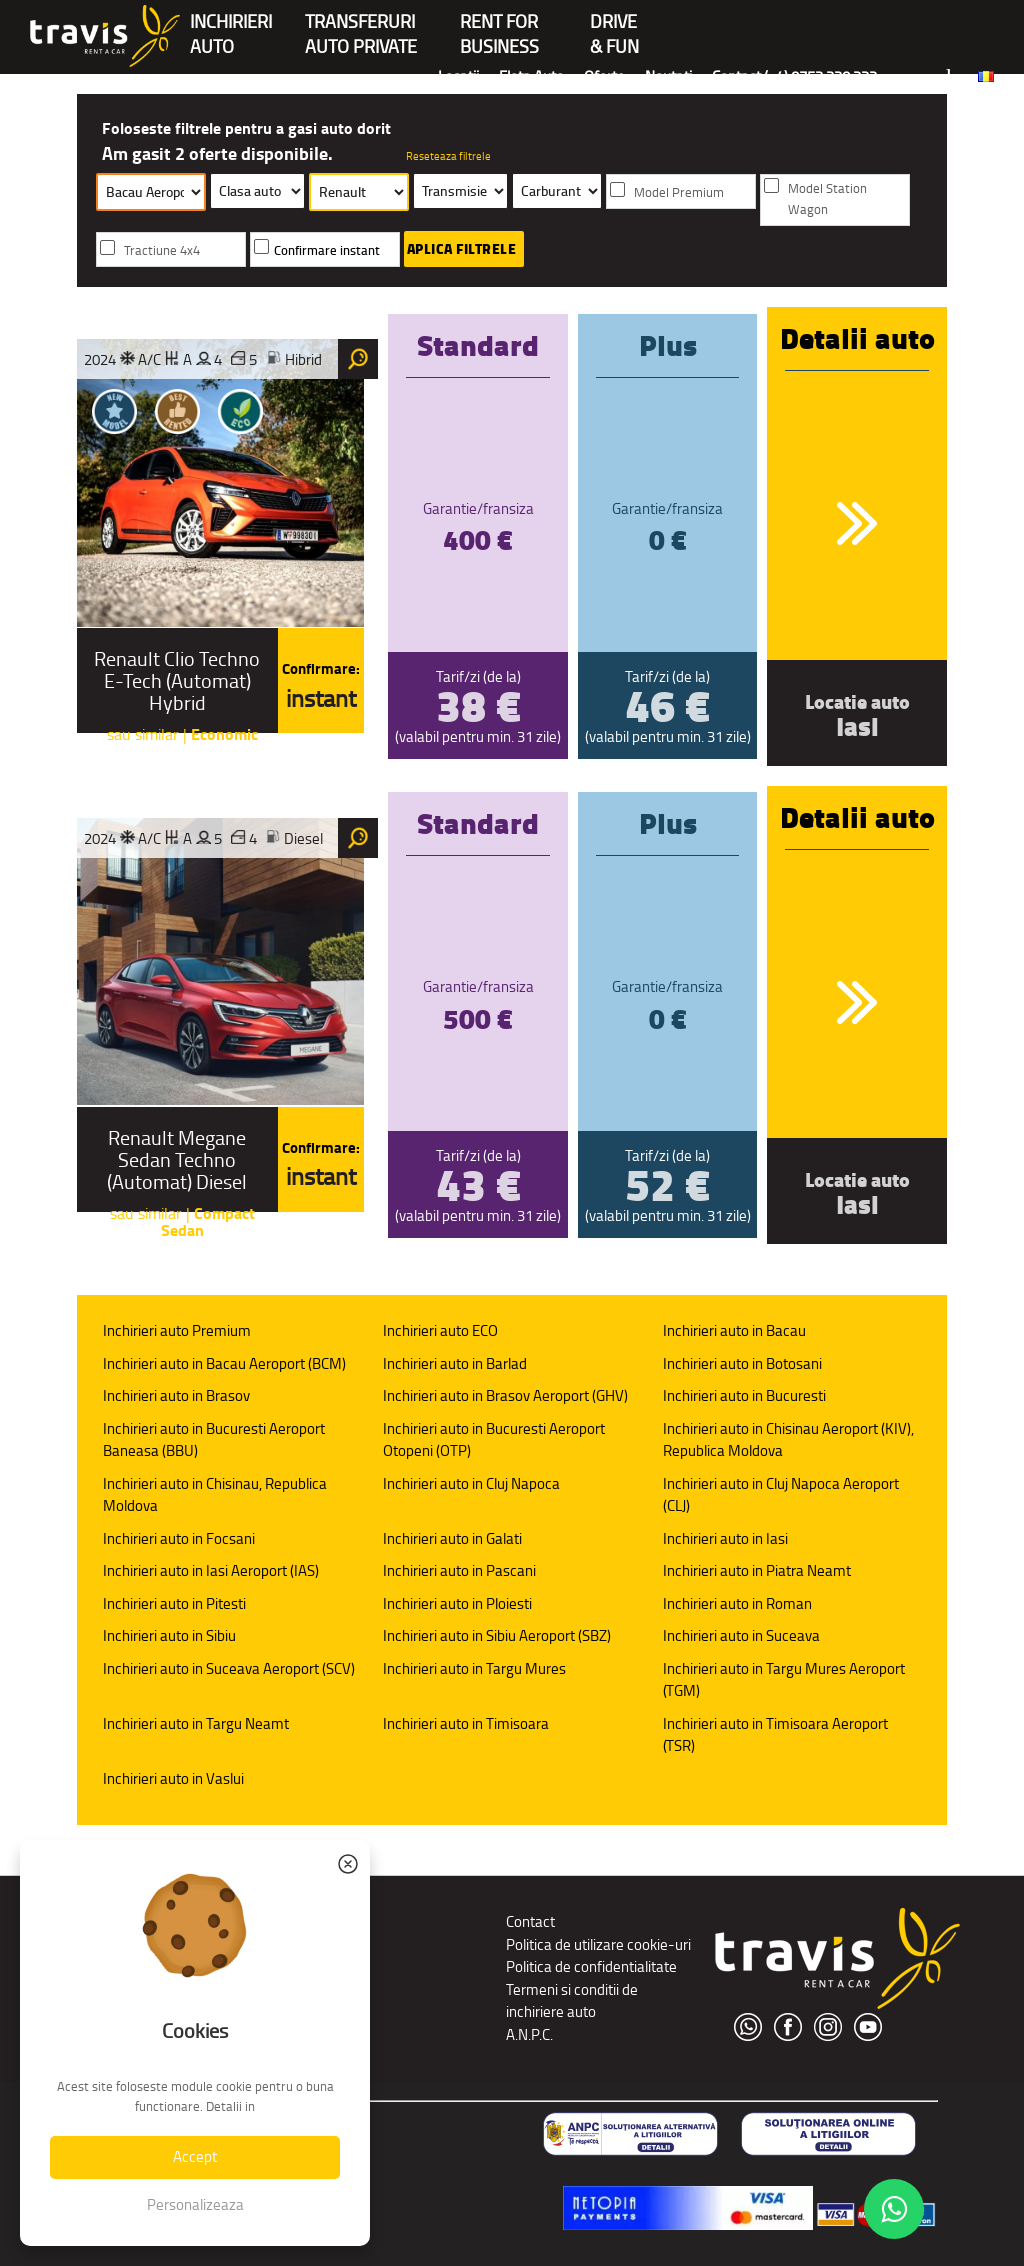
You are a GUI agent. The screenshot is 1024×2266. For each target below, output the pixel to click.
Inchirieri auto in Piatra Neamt (757, 1570)
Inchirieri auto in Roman (737, 1603)
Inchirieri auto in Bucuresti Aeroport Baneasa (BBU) (214, 1440)
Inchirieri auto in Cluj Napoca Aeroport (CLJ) (781, 1495)
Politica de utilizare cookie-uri (598, 1944)
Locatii (458, 76)
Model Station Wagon (827, 199)
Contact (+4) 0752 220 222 (794, 76)
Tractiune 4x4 (162, 250)
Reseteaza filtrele (448, 156)
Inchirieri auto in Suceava (741, 1635)
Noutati (668, 76)
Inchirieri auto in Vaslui (173, 1778)
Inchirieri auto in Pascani (459, 1570)
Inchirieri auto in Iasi (725, 1538)
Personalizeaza (195, 2204)
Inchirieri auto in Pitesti (174, 1603)
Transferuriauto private (361, 23)
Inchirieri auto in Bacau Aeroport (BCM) (224, 1363)
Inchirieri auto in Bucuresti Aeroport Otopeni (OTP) (494, 1440)
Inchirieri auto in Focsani (179, 1538)
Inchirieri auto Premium (177, 1330)
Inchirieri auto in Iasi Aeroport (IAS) (211, 1570)
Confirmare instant (327, 250)
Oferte (604, 76)
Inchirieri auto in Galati (452, 1538)
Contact (530, 1921)
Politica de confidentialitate (591, 1966)
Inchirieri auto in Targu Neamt (196, 1723)
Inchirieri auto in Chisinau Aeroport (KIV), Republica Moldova (788, 1440)
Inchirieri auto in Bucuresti (744, 1395)
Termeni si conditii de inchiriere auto (572, 2001)
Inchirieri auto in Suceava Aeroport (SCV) (229, 1668)
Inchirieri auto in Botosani (742, 1363)
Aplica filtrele (462, 249)
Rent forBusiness (499, 23)
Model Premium (679, 192)
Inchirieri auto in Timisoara (466, 1723)
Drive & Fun (614, 23)
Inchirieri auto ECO (440, 1330)
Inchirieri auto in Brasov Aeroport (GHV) (505, 1395)
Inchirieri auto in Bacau (734, 1330)
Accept (195, 2156)
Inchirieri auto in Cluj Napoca (471, 1483)
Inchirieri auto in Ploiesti (457, 1603)
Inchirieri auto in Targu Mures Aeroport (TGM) (784, 1680)
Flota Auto (531, 76)
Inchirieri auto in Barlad (455, 1363)
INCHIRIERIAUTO (231, 23)
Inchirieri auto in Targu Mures (474, 1668)
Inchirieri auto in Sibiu (169, 1635)
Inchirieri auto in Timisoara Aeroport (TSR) (775, 1735)
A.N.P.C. (529, 2034)
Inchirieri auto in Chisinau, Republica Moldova (215, 1495)
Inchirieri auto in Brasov (176, 1395)
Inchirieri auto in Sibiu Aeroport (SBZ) (497, 1635)
